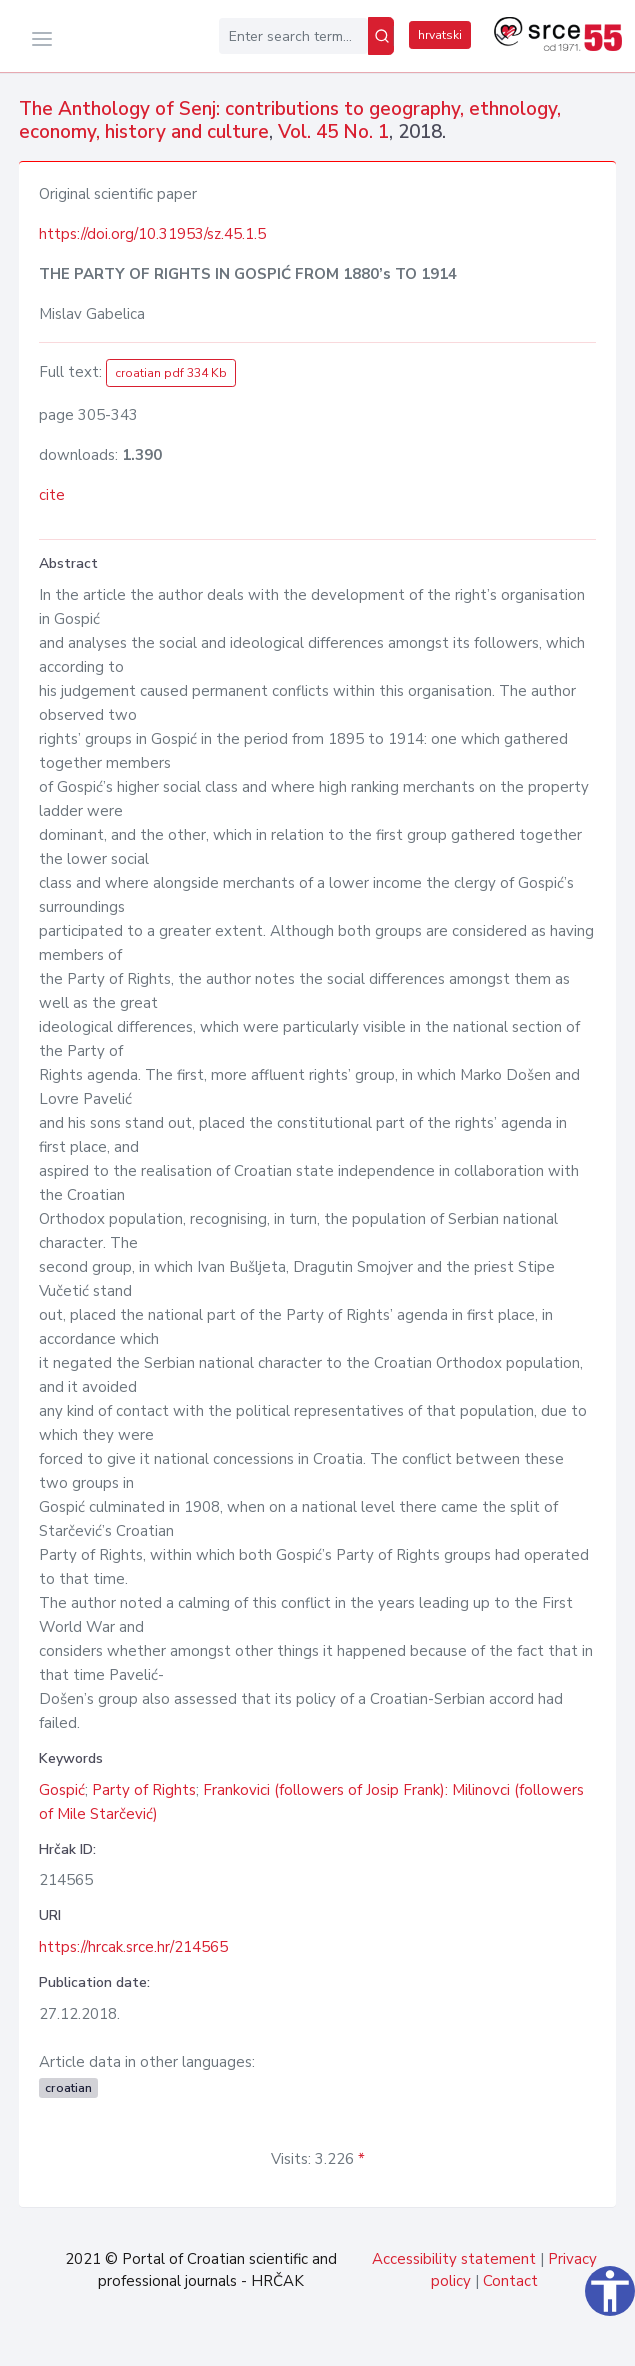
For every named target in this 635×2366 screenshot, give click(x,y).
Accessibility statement (454, 2259)
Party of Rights (144, 1790)
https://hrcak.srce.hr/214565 (133, 1947)
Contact (510, 2281)
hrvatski (440, 35)
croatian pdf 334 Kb (171, 373)
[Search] (381, 36)
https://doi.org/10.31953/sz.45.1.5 (152, 234)
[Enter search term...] (293, 36)
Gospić (62, 1790)
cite (52, 495)
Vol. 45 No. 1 (333, 132)
